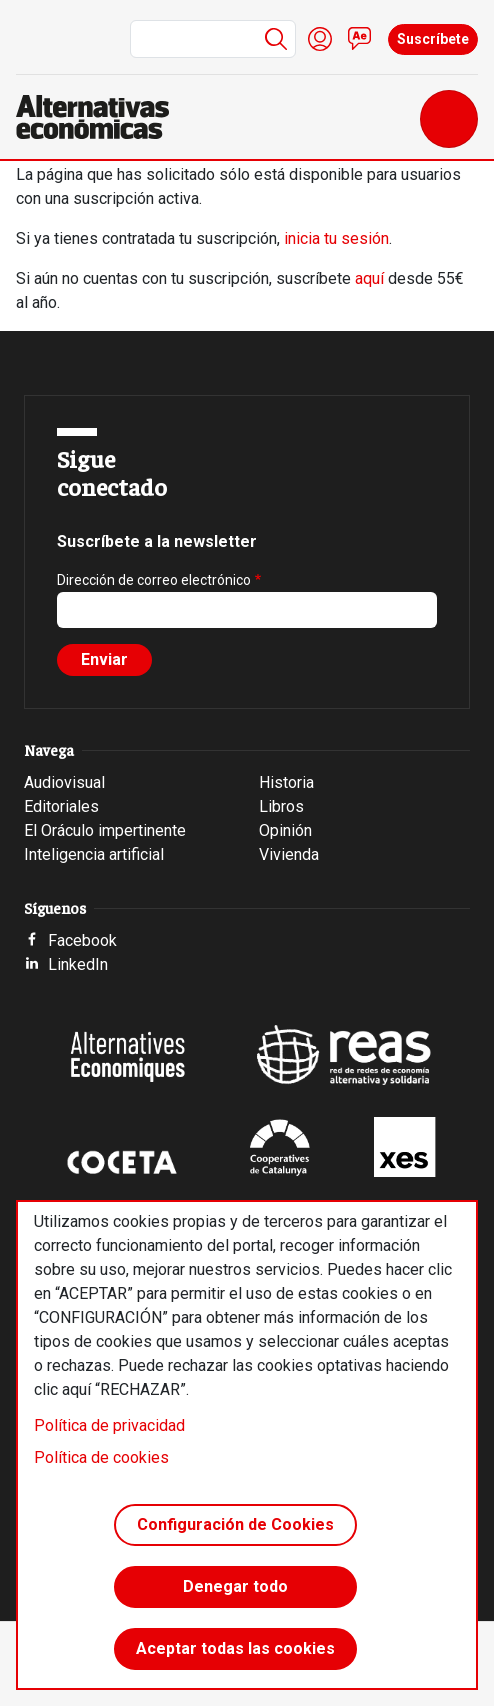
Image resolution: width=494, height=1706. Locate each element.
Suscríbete (433, 39)
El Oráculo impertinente (105, 830)
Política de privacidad (109, 1425)
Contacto (360, 39)
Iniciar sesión (320, 39)
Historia (286, 782)
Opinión (285, 830)
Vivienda (289, 854)
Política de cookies (101, 1457)
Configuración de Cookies (235, 1524)
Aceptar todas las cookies (235, 1648)
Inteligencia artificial (94, 854)
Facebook (82, 940)
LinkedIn (78, 964)
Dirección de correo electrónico (154, 580)
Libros (281, 806)
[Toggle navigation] (449, 119)
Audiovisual (64, 782)
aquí (369, 278)
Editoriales (61, 806)
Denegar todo (235, 1586)
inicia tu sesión (336, 238)
